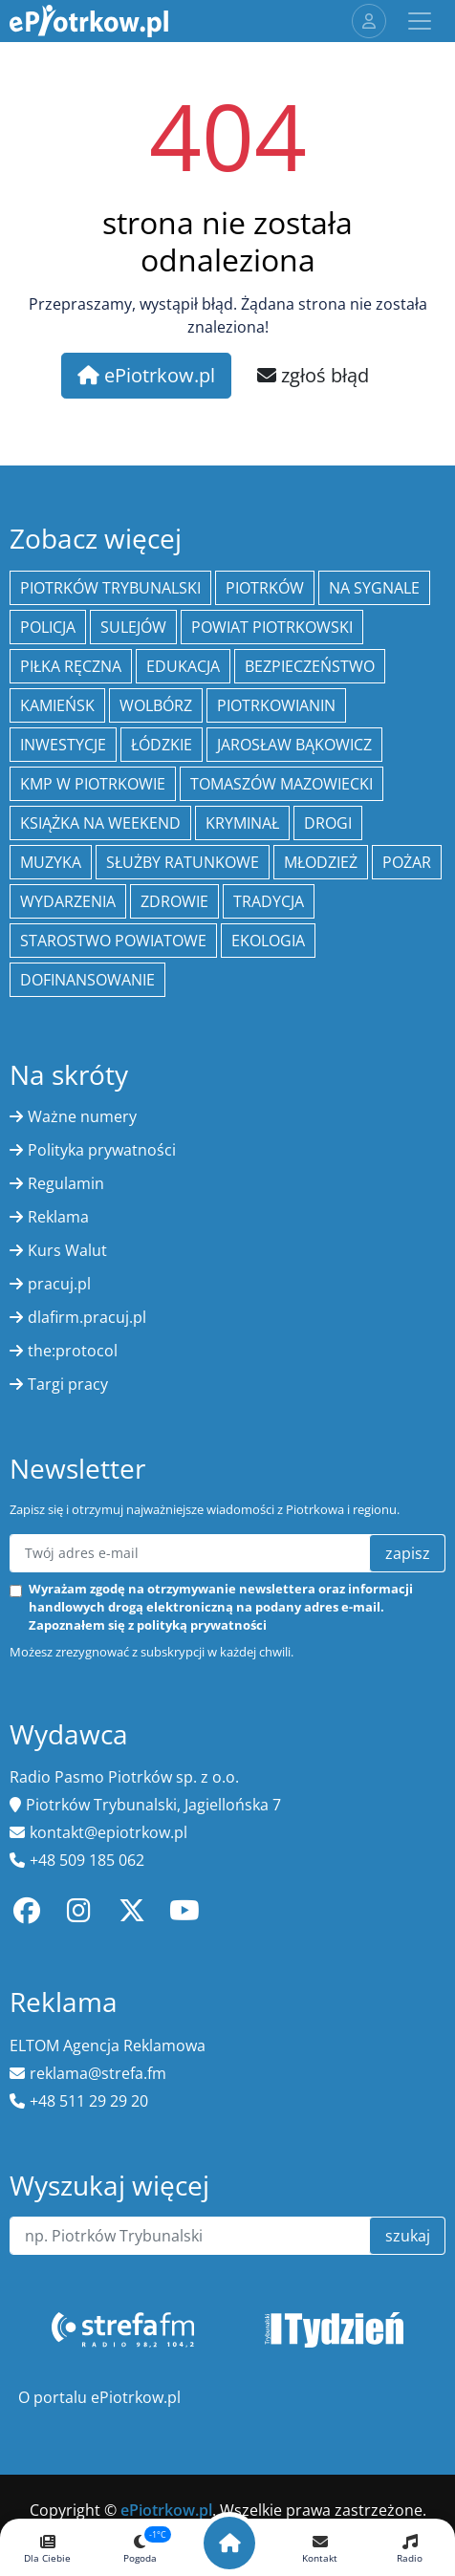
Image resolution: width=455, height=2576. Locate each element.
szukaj (407, 2235)
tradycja (268, 901)
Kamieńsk (57, 705)
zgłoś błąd (313, 375)
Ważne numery (82, 1116)
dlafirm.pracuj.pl (87, 1317)
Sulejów (133, 627)
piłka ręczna (70, 666)
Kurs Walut (67, 1250)
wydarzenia (68, 901)
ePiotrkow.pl (146, 375)
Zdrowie (174, 901)
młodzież (321, 862)
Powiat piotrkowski (272, 627)
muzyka (50, 862)
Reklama (58, 1216)
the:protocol (73, 1350)
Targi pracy (68, 1384)
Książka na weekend (100, 822)
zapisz (407, 1553)
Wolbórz (155, 705)
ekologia (268, 940)
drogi (328, 822)
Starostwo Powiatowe (113, 940)
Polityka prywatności (102, 1149)
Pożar (406, 862)
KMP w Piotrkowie (92, 783)
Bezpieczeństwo (310, 666)
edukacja (183, 666)
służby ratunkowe (182, 862)
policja (48, 627)
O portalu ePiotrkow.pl (99, 2397)
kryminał (242, 822)
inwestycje (63, 744)
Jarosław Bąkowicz (294, 744)
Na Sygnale (374, 587)
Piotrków (265, 587)
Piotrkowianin (276, 705)
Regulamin (66, 1183)
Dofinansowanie (87, 979)
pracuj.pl (59, 1283)
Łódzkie (161, 744)
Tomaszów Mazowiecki (281, 783)
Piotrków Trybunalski (110, 587)
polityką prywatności (202, 1625)
